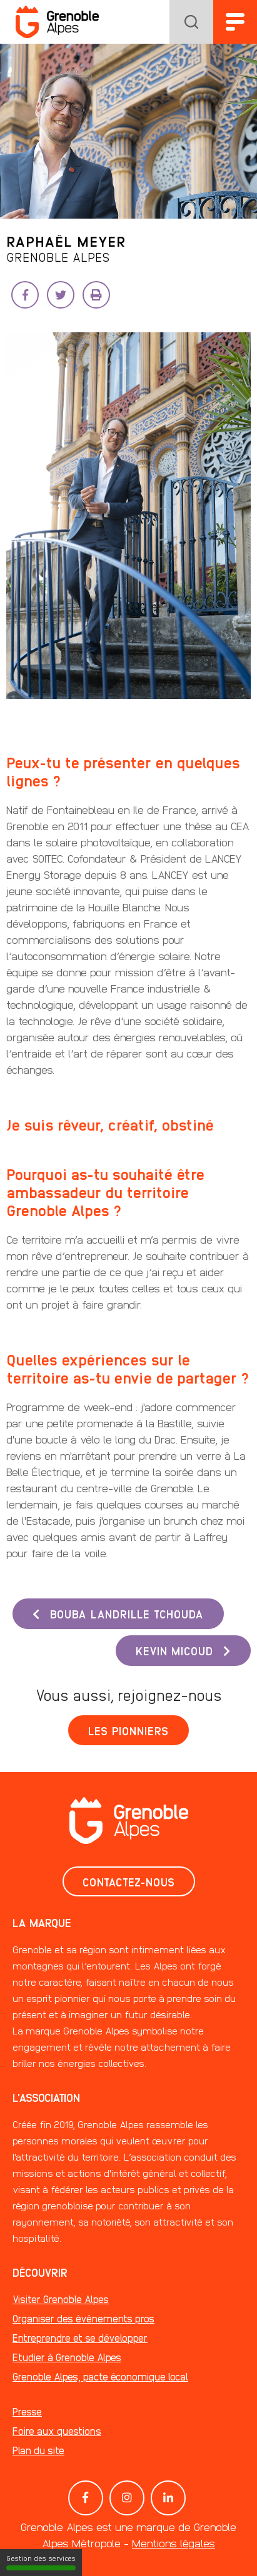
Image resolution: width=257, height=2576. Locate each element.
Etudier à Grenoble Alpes (67, 2357)
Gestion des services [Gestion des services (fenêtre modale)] (41, 2562)
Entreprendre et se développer (80, 2338)
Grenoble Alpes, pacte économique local (100, 2376)
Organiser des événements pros (83, 2318)
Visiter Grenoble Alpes (61, 2299)
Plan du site (38, 2450)
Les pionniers (128, 1730)
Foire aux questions (57, 2431)
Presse (27, 2411)
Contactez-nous (129, 1881)
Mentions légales (173, 2542)
